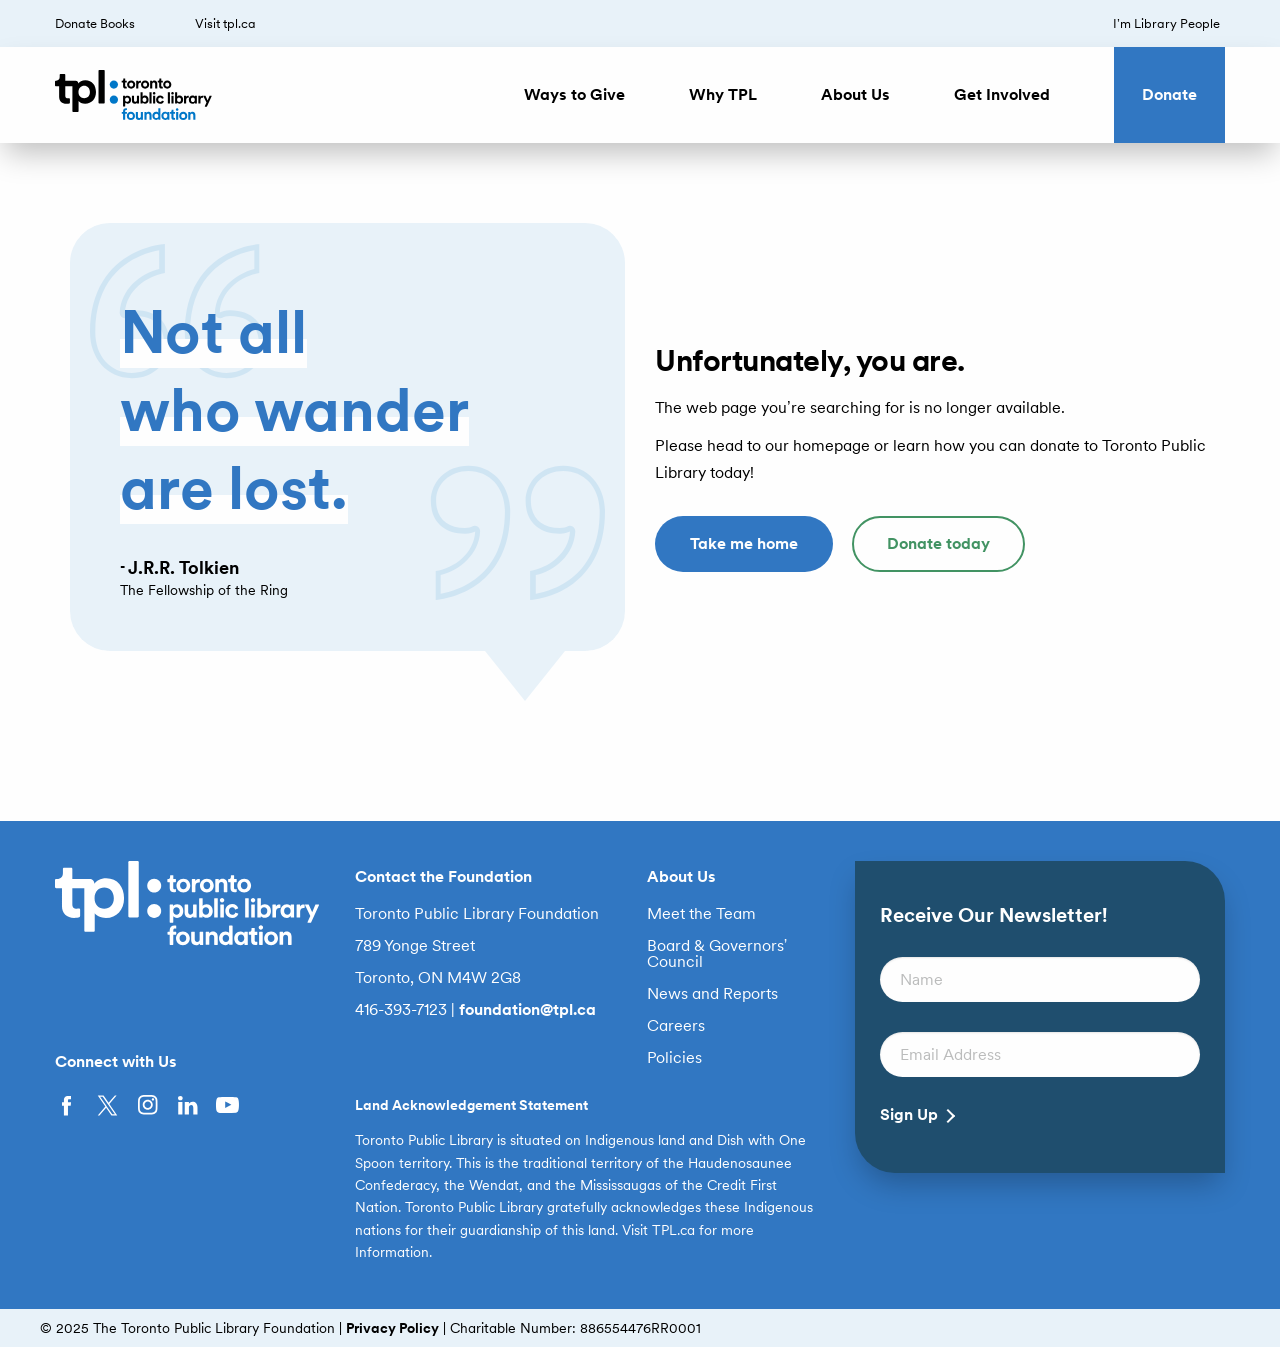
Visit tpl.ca (225, 23)
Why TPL (723, 94)
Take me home (744, 543)
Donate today (938, 543)
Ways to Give (574, 94)
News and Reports (712, 994)
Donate (1169, 94)
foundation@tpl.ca (527, 1009)
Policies (674, 1058)
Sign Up (909, 1115)
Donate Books (95, 23)
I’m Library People (1166, 23)
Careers (676, 1026)
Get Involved (1002, 94)
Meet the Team (701, 914)
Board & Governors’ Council (717, 954)
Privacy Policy (392, 1328)
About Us (855, 94)
